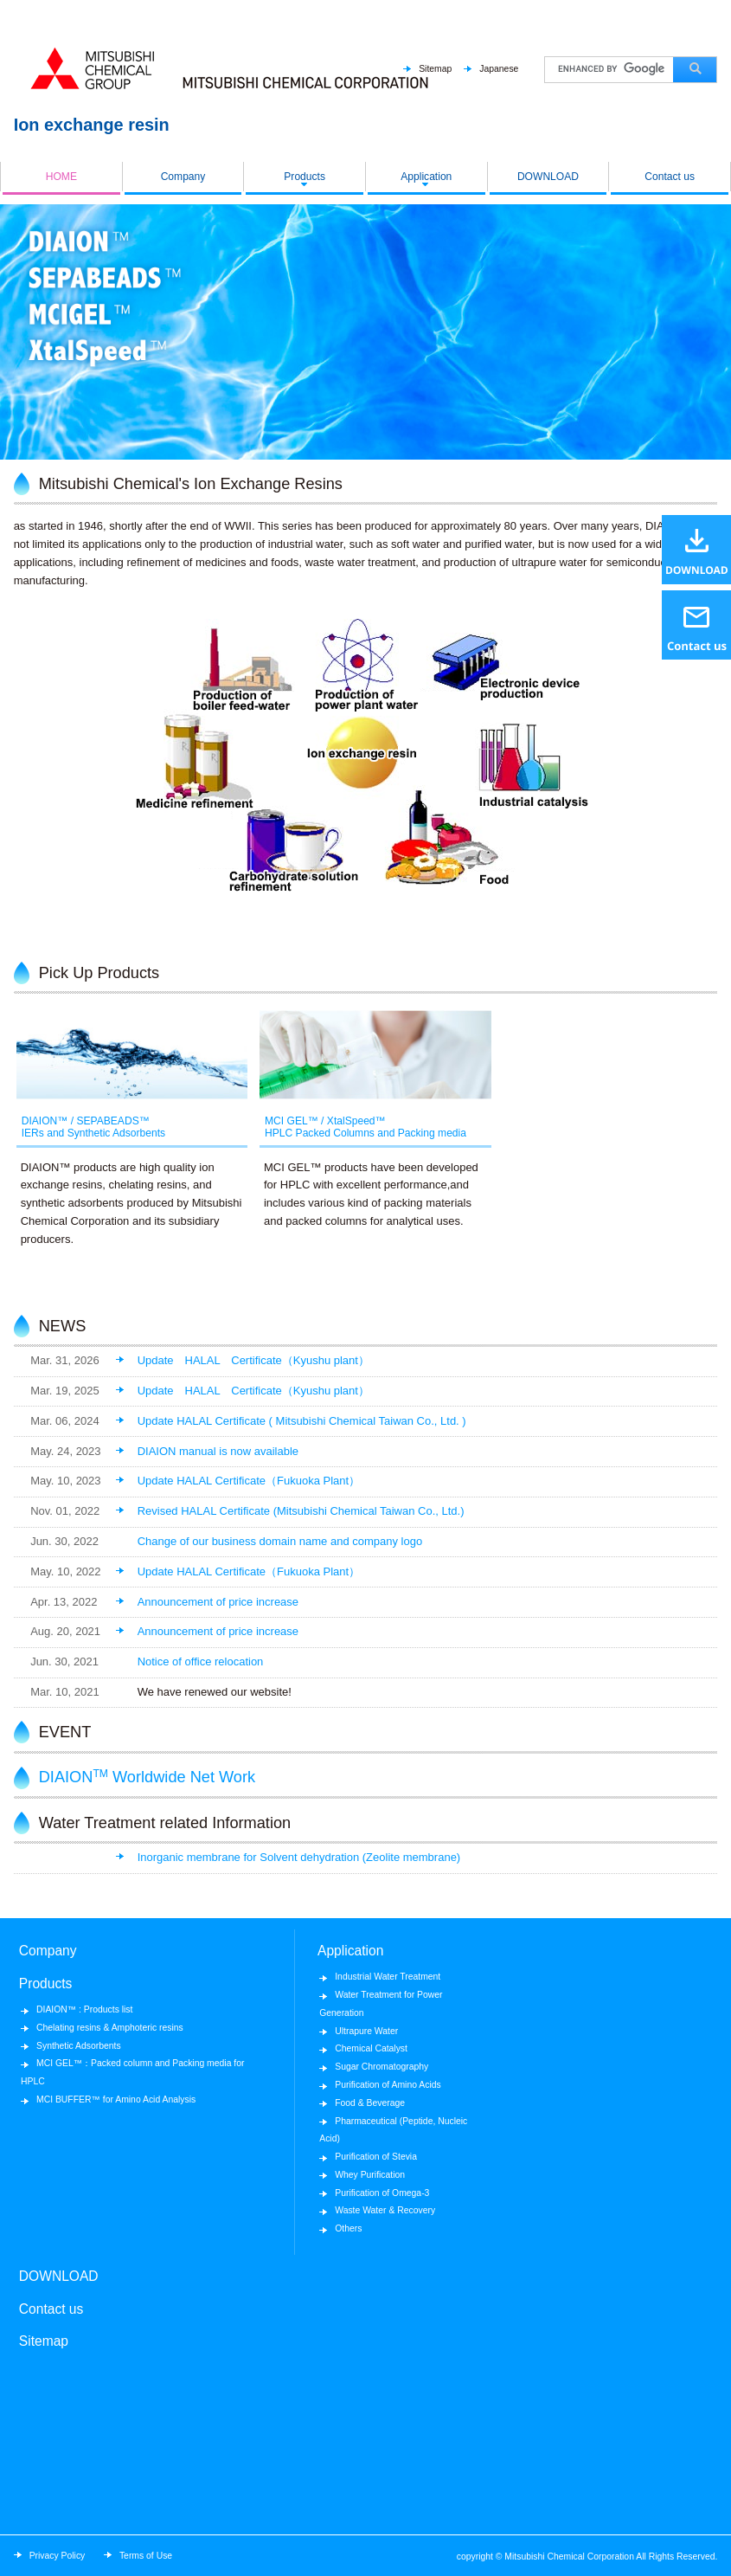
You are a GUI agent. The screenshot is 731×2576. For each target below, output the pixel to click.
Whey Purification (370, 2175)
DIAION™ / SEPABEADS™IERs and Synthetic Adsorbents (94, 1125)
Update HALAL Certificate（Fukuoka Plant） (249, 1480)
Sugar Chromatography (381, 2066)
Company (183, 177)
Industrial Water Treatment (387, 1976)
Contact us (669, 177)
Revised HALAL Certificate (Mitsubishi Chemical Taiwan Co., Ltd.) (301, 1510)
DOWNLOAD (548, 177)
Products (304, 177)
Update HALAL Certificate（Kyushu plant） (253, 1360)
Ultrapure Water (366, 2031)
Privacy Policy (57, 2555)
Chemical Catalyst (371, 2048)
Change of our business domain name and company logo (280, 1541)
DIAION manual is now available (218, 1451)
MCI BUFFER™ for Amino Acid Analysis (116, 2099)
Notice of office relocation (201, 1661)
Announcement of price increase (218, 1601)
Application (426, 177)
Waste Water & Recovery (385, 2210)
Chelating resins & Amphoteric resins (109, 2027)
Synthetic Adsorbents (78, 2046)
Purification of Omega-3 (382, 2193)
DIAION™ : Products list (84, 2009)
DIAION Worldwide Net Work (147, 1777)
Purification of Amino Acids (387, 2085)
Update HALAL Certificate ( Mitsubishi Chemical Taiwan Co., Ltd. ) (302, 1420)
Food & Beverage (370, 2103)
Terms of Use (145, 2555)
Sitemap (435, 69)
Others (348, 2228)
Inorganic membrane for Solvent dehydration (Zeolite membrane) (299, 1857)
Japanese (498, 69)
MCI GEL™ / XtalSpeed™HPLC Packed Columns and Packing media (361, 1125)
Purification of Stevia (376, 2156)
